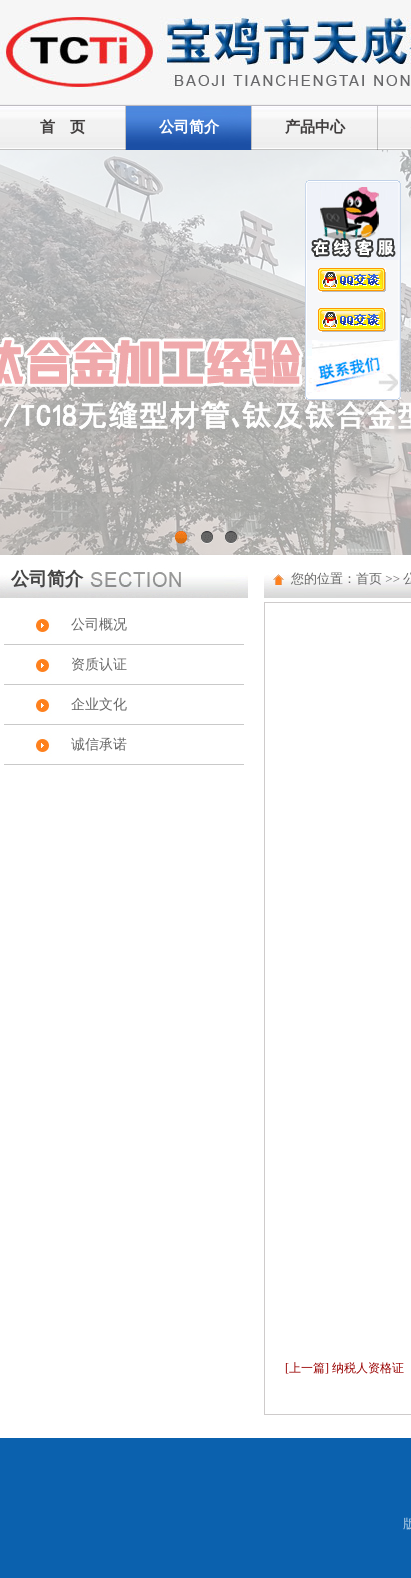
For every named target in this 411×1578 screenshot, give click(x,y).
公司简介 (189, 127)
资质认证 (99, 664)
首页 (369, 578)
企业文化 (99, 704)
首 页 (62, 127)
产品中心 (315, 127)
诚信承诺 (99, 744)
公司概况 (99, 624)
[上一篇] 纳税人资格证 (344, 1368)
